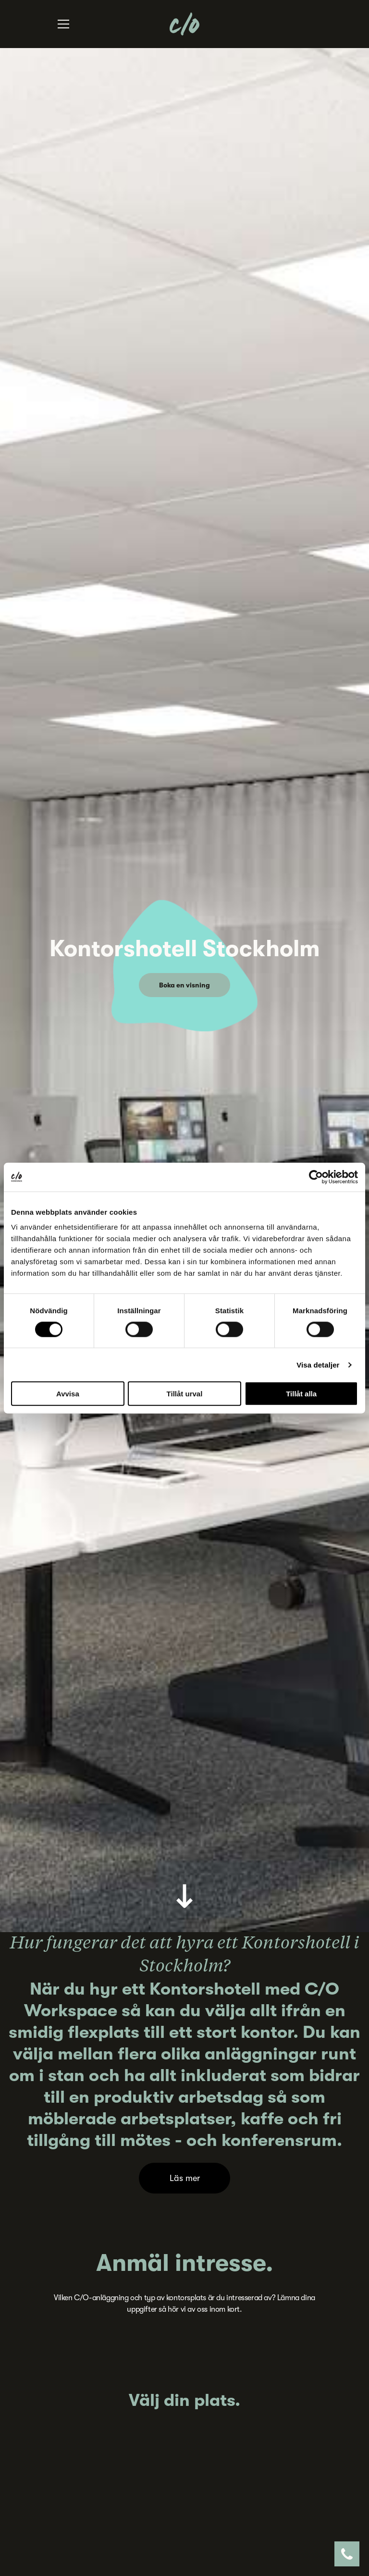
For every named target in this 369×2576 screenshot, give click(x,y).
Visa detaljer (317, 1364)
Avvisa (67, 1394)
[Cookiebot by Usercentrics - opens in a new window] (316, 1177)
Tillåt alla (301, 1394)
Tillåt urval (185, 1394)
